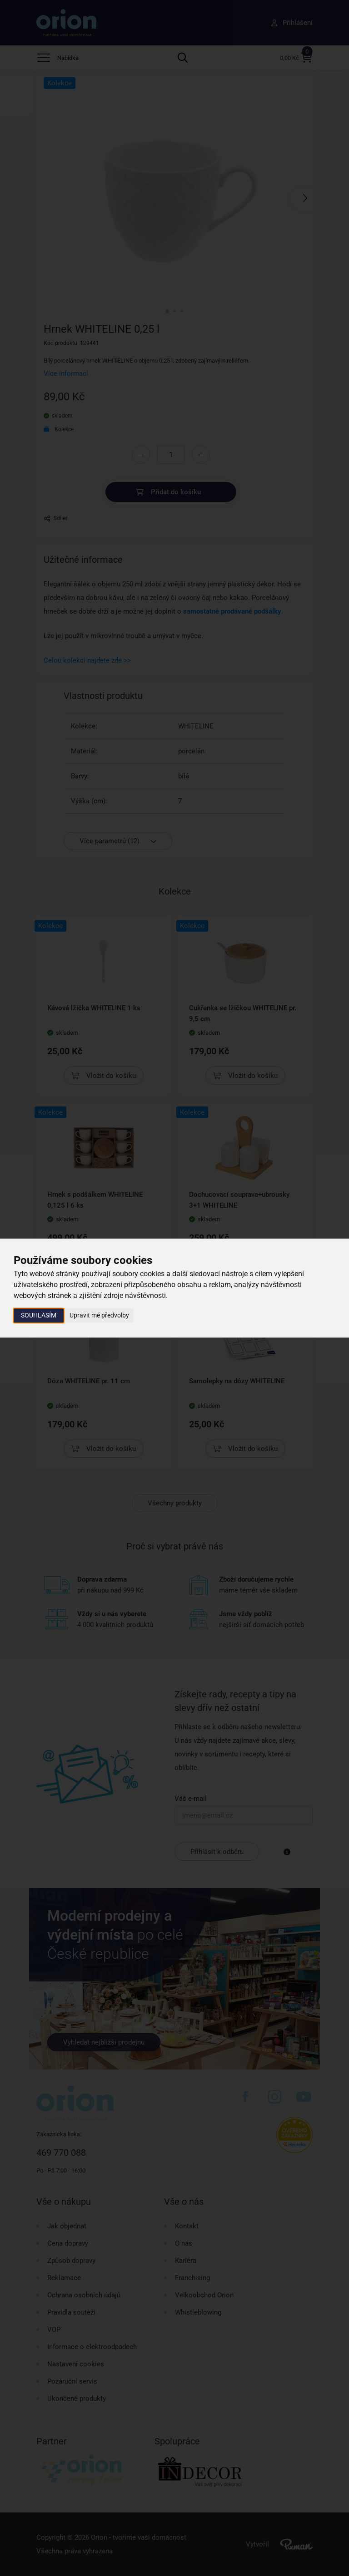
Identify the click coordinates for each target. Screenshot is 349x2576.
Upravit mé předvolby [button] (99, 1315)
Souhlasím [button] (38, 1315)
